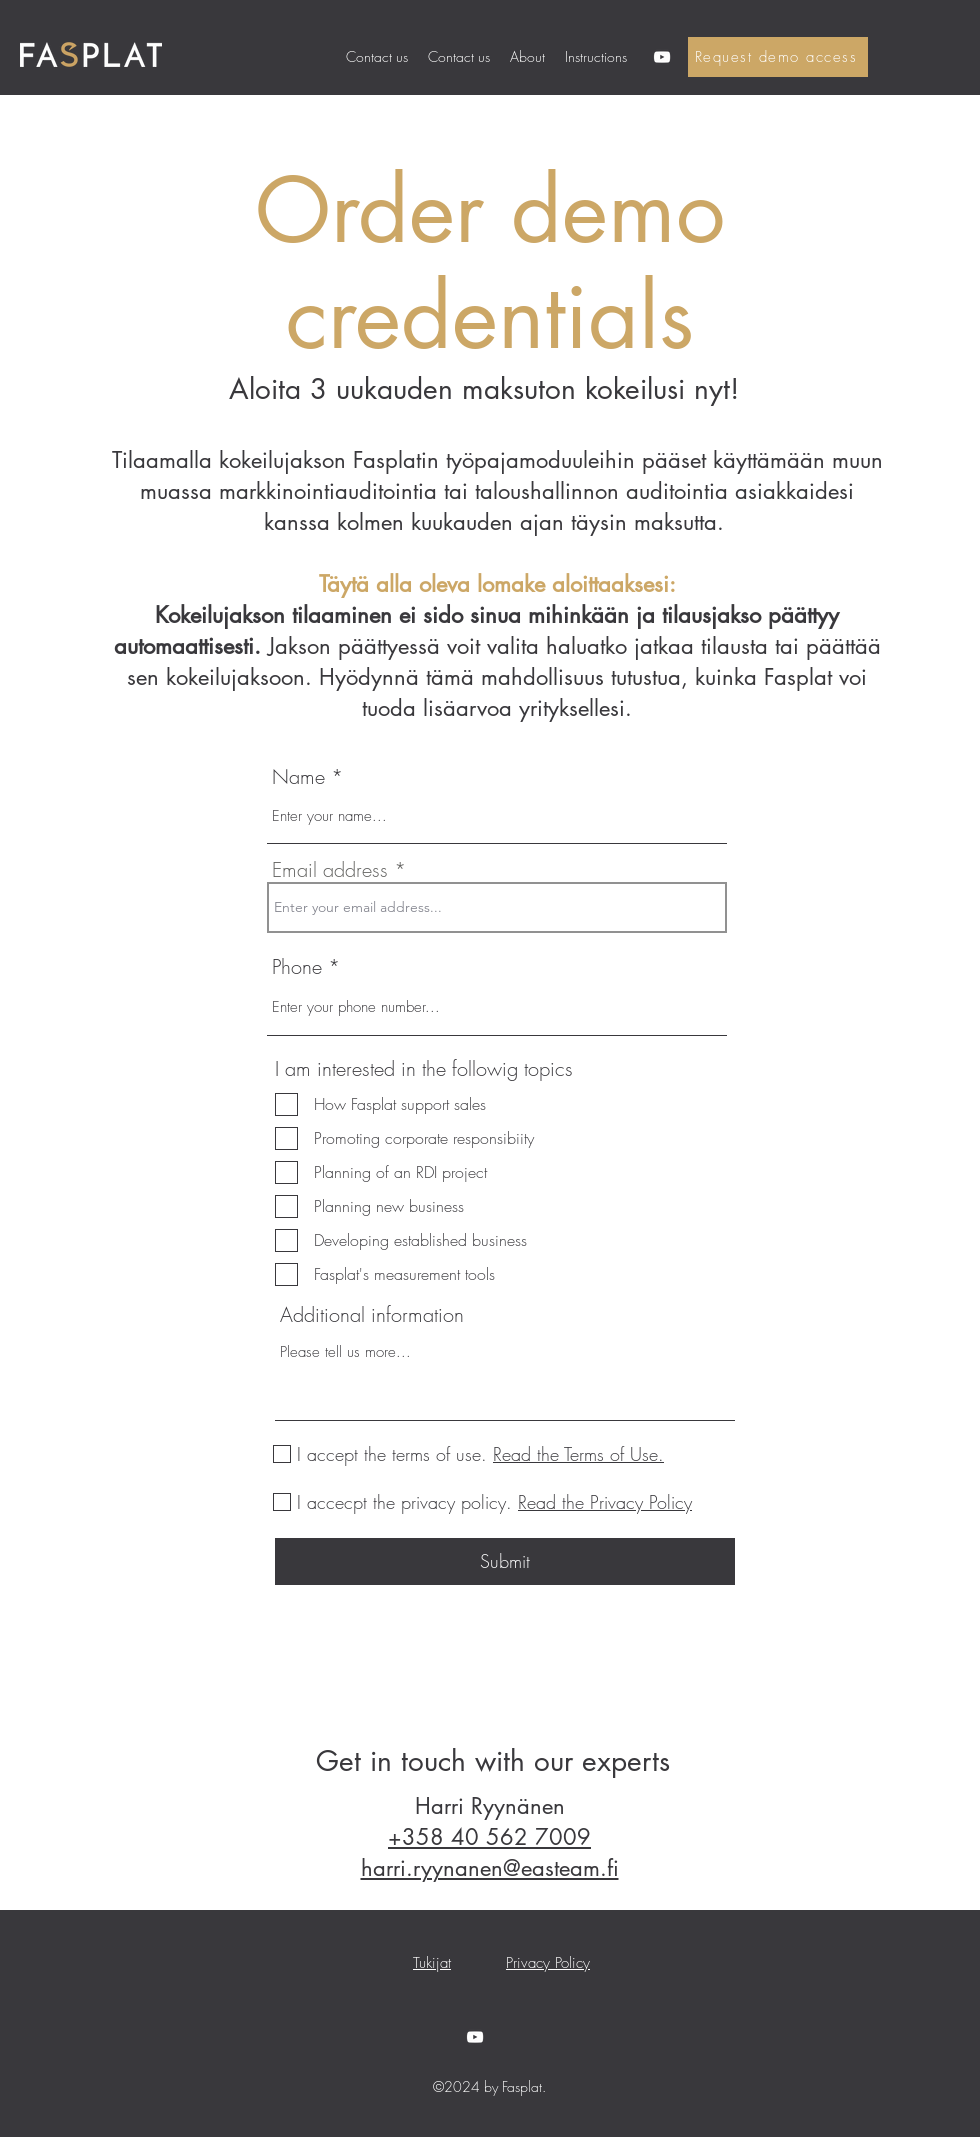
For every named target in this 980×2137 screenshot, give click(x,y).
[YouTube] (662, 57)
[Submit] (505, 1561)
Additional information (372, 1315)
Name (298, 777)
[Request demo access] (778, 57)
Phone (300, 967)
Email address (330, 870)
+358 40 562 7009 (489, 1837)
